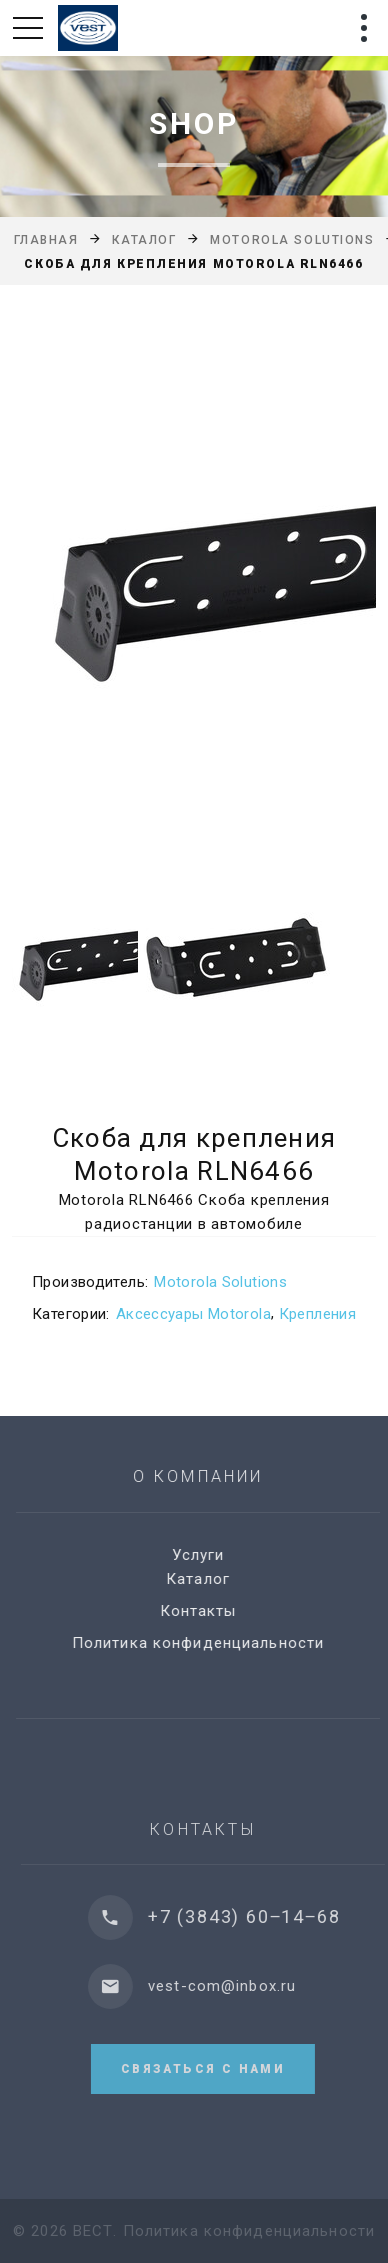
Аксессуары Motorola (193, 1314)
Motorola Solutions (292, 240)
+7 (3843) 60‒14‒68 (258, 1916)
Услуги (206, 1555)
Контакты (206, 1611)
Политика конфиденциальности (206, 1643)
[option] (194, 585)
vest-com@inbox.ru (236, 1986)
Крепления (317, 1314)
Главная (46, 240)
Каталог (144, 240)
